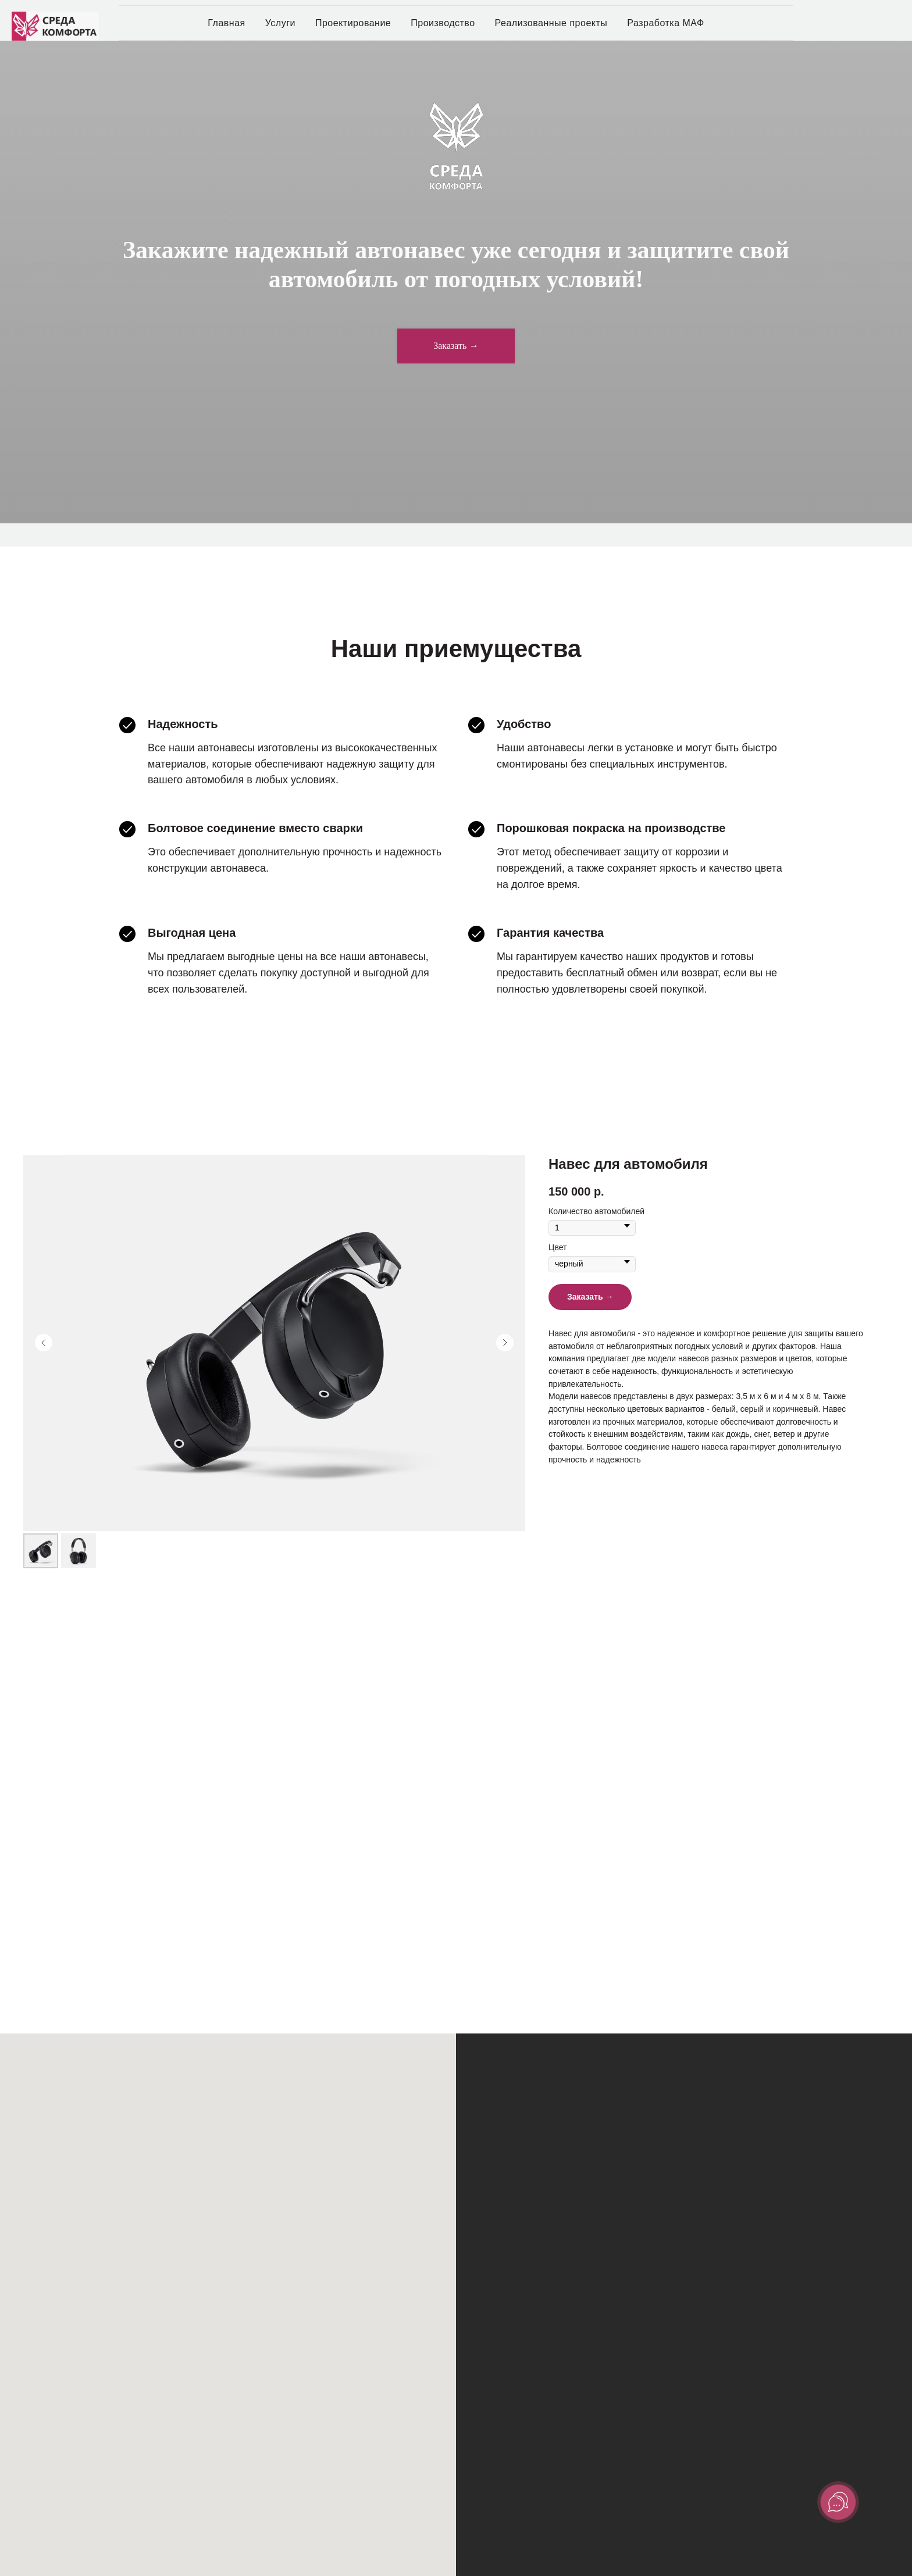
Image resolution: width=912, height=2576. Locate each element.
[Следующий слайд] (505, 1342)
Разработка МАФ (665, 23)
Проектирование (353, 23)
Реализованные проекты (551, 23)
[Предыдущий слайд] (43, 1342)
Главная (226, 23)
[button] (456, 346)
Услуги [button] (280, 23)
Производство (443, 23)
